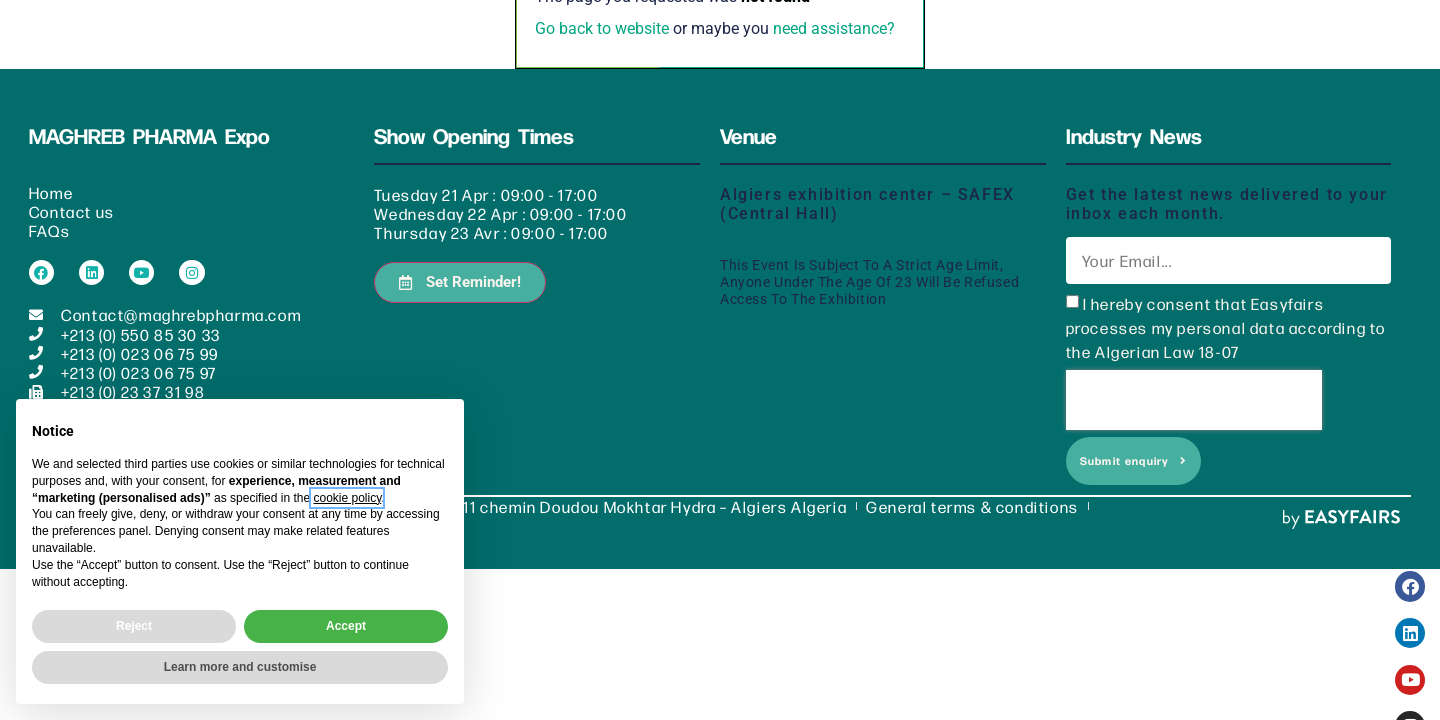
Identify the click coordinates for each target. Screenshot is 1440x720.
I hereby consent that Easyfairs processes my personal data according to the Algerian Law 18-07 (1226, 304)
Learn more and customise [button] (240, 667)
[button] (460, 259)
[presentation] (1194, 377)
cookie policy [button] (347, 498)
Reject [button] (134, 626)
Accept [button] (346, 626)
